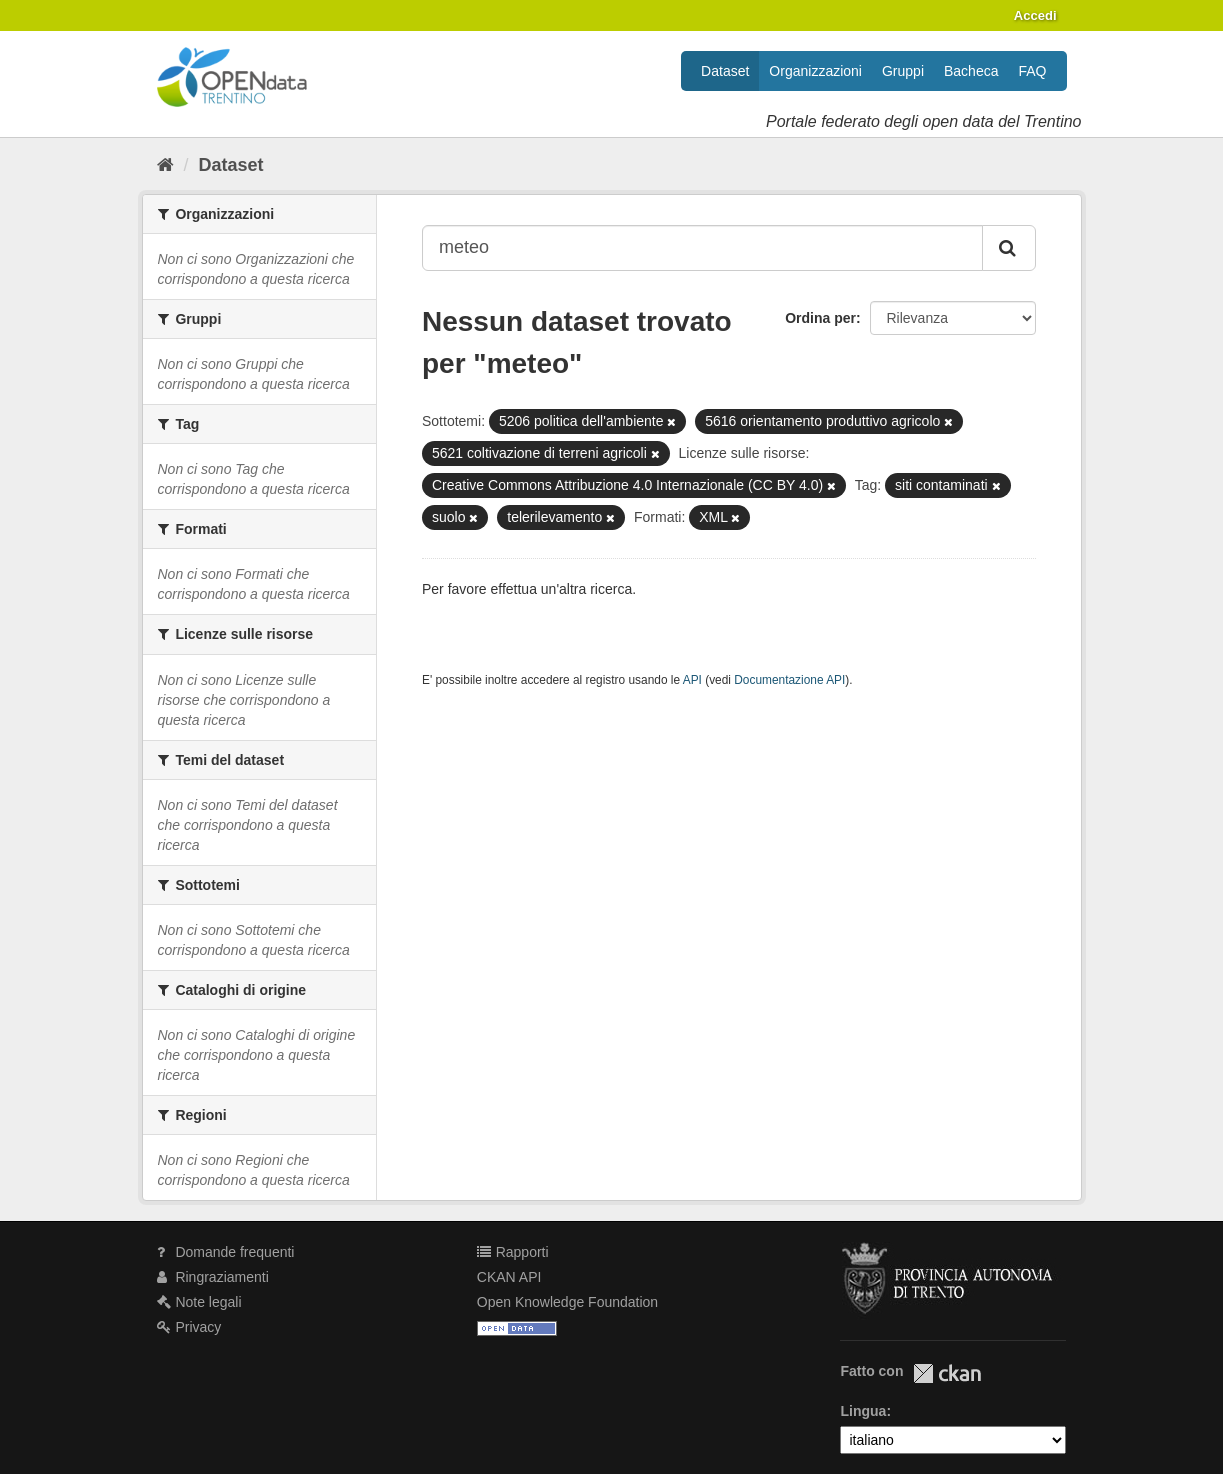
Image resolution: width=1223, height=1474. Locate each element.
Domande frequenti (226, 1252)
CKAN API (509, 1277)
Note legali (199, 1302)
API (692, 680)
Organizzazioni (815, 71)
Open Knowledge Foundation (567, 1302)
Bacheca (971, 71)
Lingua (863, 1411)
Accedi (1035, 15)
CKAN (947, 1373)
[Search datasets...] (702, 248)
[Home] (165, 165)
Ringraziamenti (213, 1277)
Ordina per (820, 318)
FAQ (1032, 71)
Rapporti (513, 1252)
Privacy (189, 1327)
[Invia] (1009, 248)
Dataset (725, 71)
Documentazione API (789, 680)
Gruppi (903, 71)
